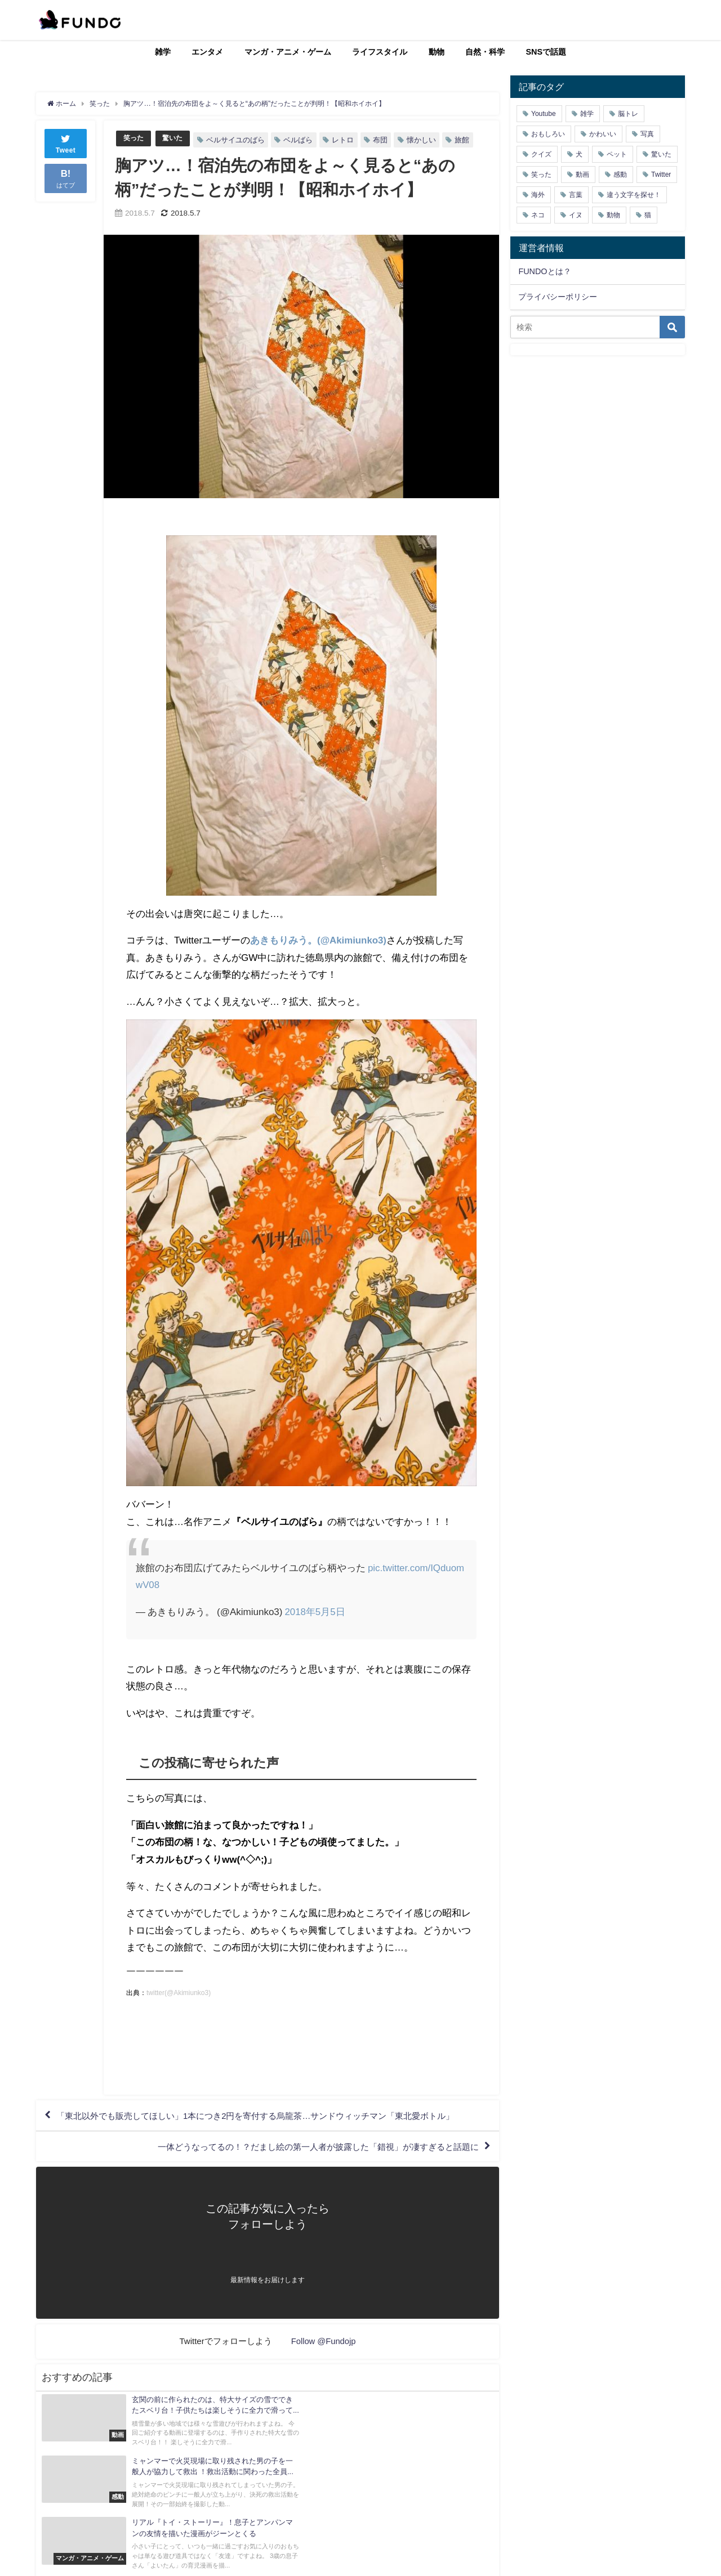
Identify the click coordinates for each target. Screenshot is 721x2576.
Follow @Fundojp (324, 2344)
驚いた (175, 138)
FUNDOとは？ (544, 271)
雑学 (163, 52)
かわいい (602, 134)
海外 (538, 194)
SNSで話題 (546, 52)
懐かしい (424, 140)
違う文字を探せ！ (634, 194)
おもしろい (548, 134)
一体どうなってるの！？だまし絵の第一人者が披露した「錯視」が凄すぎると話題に (307, 2149)
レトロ (346, 140)
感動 (620, 174)
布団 (383, 140)
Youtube (543, 113)
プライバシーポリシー (557, 297)
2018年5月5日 (314, 1611)
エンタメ (207, 52)
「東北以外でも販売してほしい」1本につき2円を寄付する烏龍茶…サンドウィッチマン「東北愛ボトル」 (269, 2116)
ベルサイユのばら (239, 140)
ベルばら (301, 140)
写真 (647, 134)
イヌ (575, 215)
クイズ (541, 154)
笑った (134, 138)
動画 (582, 174)
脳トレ (628, 113)
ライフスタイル (379, 52)
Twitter (661, 174)
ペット (617, 154)
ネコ (538, 215)
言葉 (575, 194)
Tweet (66, 143)
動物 (436, 52)
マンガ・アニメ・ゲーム (287, 52)
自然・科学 (485, 52)
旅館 (465, 140)
